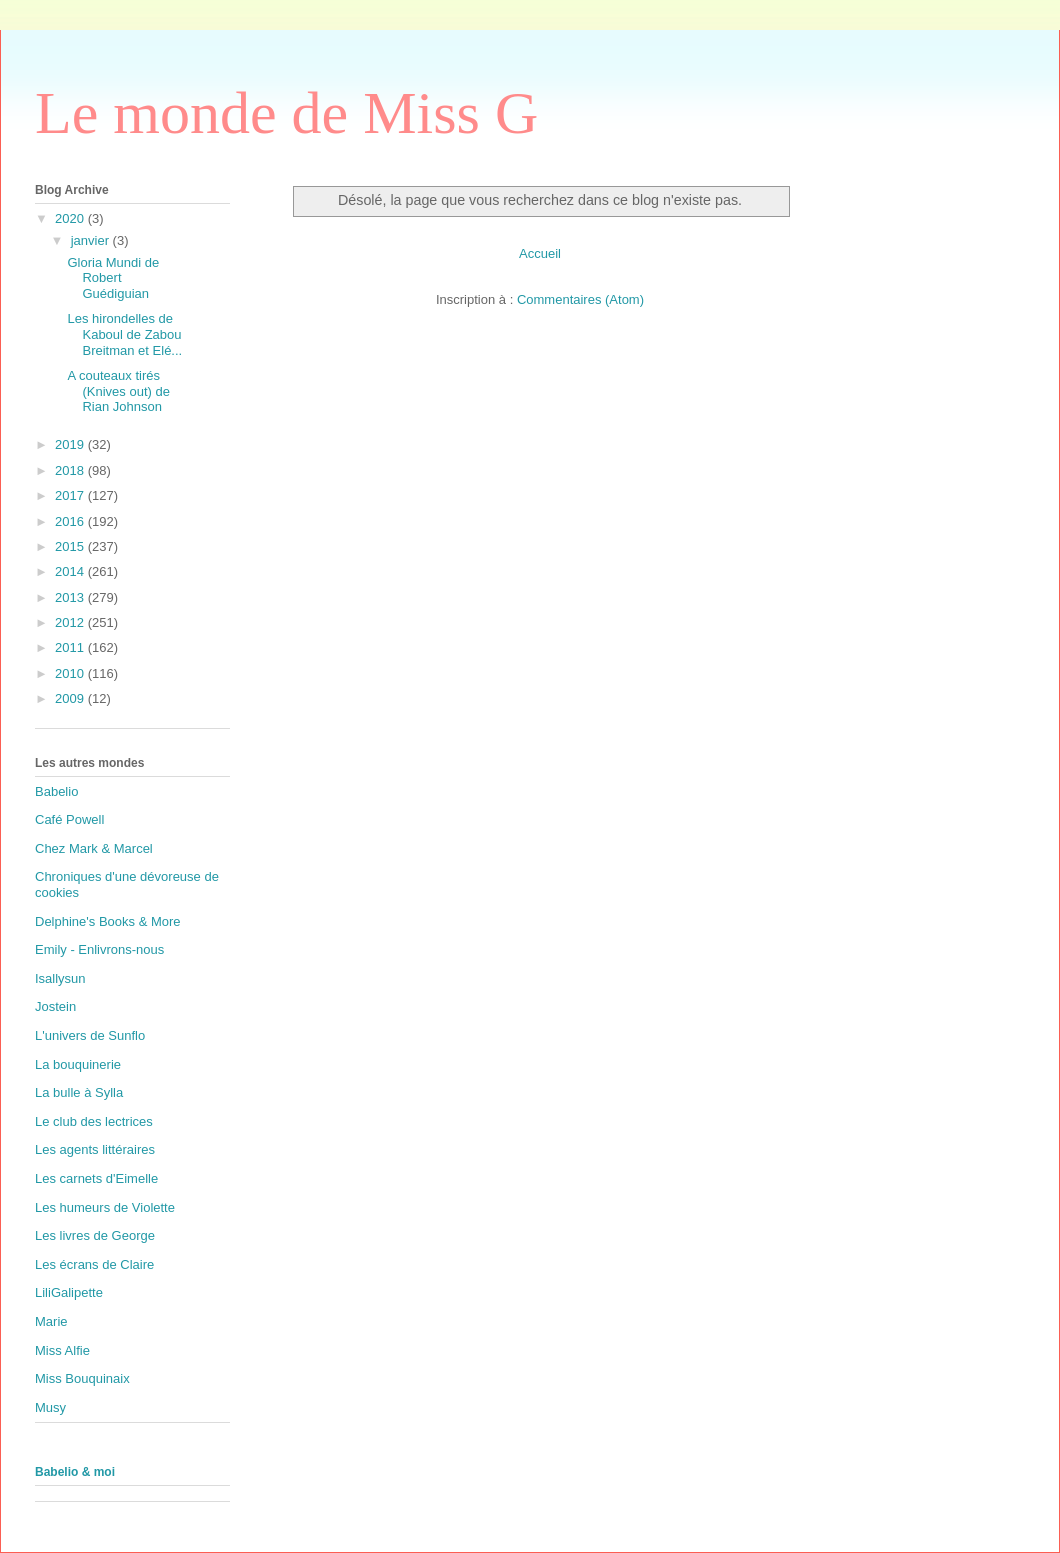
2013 (71, 597)
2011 (71, 647)
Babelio (56, 791)
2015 (71, 546)
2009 (71, 698)
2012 (71, 622)
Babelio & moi (75, 1472)
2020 (71, 218)
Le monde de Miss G (286, 113)
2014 (71, 571)
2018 (71, 470)
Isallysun (60, 978)
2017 (71, 495)
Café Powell (69, 819)
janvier (92, 240)
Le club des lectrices (94, 1121)
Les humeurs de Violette (105, 1207)
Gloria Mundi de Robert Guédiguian (113, 278)
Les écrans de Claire (94, 1264)
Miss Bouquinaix (82, 1378)
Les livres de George (95, 1235)
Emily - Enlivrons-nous (99, 949)
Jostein (55, 1006)
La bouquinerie (78, 1064)
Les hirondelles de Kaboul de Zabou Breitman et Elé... (124, 334)
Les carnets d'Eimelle (96, 1178)
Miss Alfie (62, 1350)
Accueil (540, 253)
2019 (71, 444)
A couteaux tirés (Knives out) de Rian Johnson (118, 391)
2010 (71, 673)
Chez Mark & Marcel (94, 848)
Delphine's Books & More (108, 921)
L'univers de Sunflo (90, 1035)
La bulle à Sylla (79, 1092)
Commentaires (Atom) (580, 299)
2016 (71, 521)
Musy (50, 1407)
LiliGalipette (69, 1292)
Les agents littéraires (95, 1149)
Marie (51, 1321)
